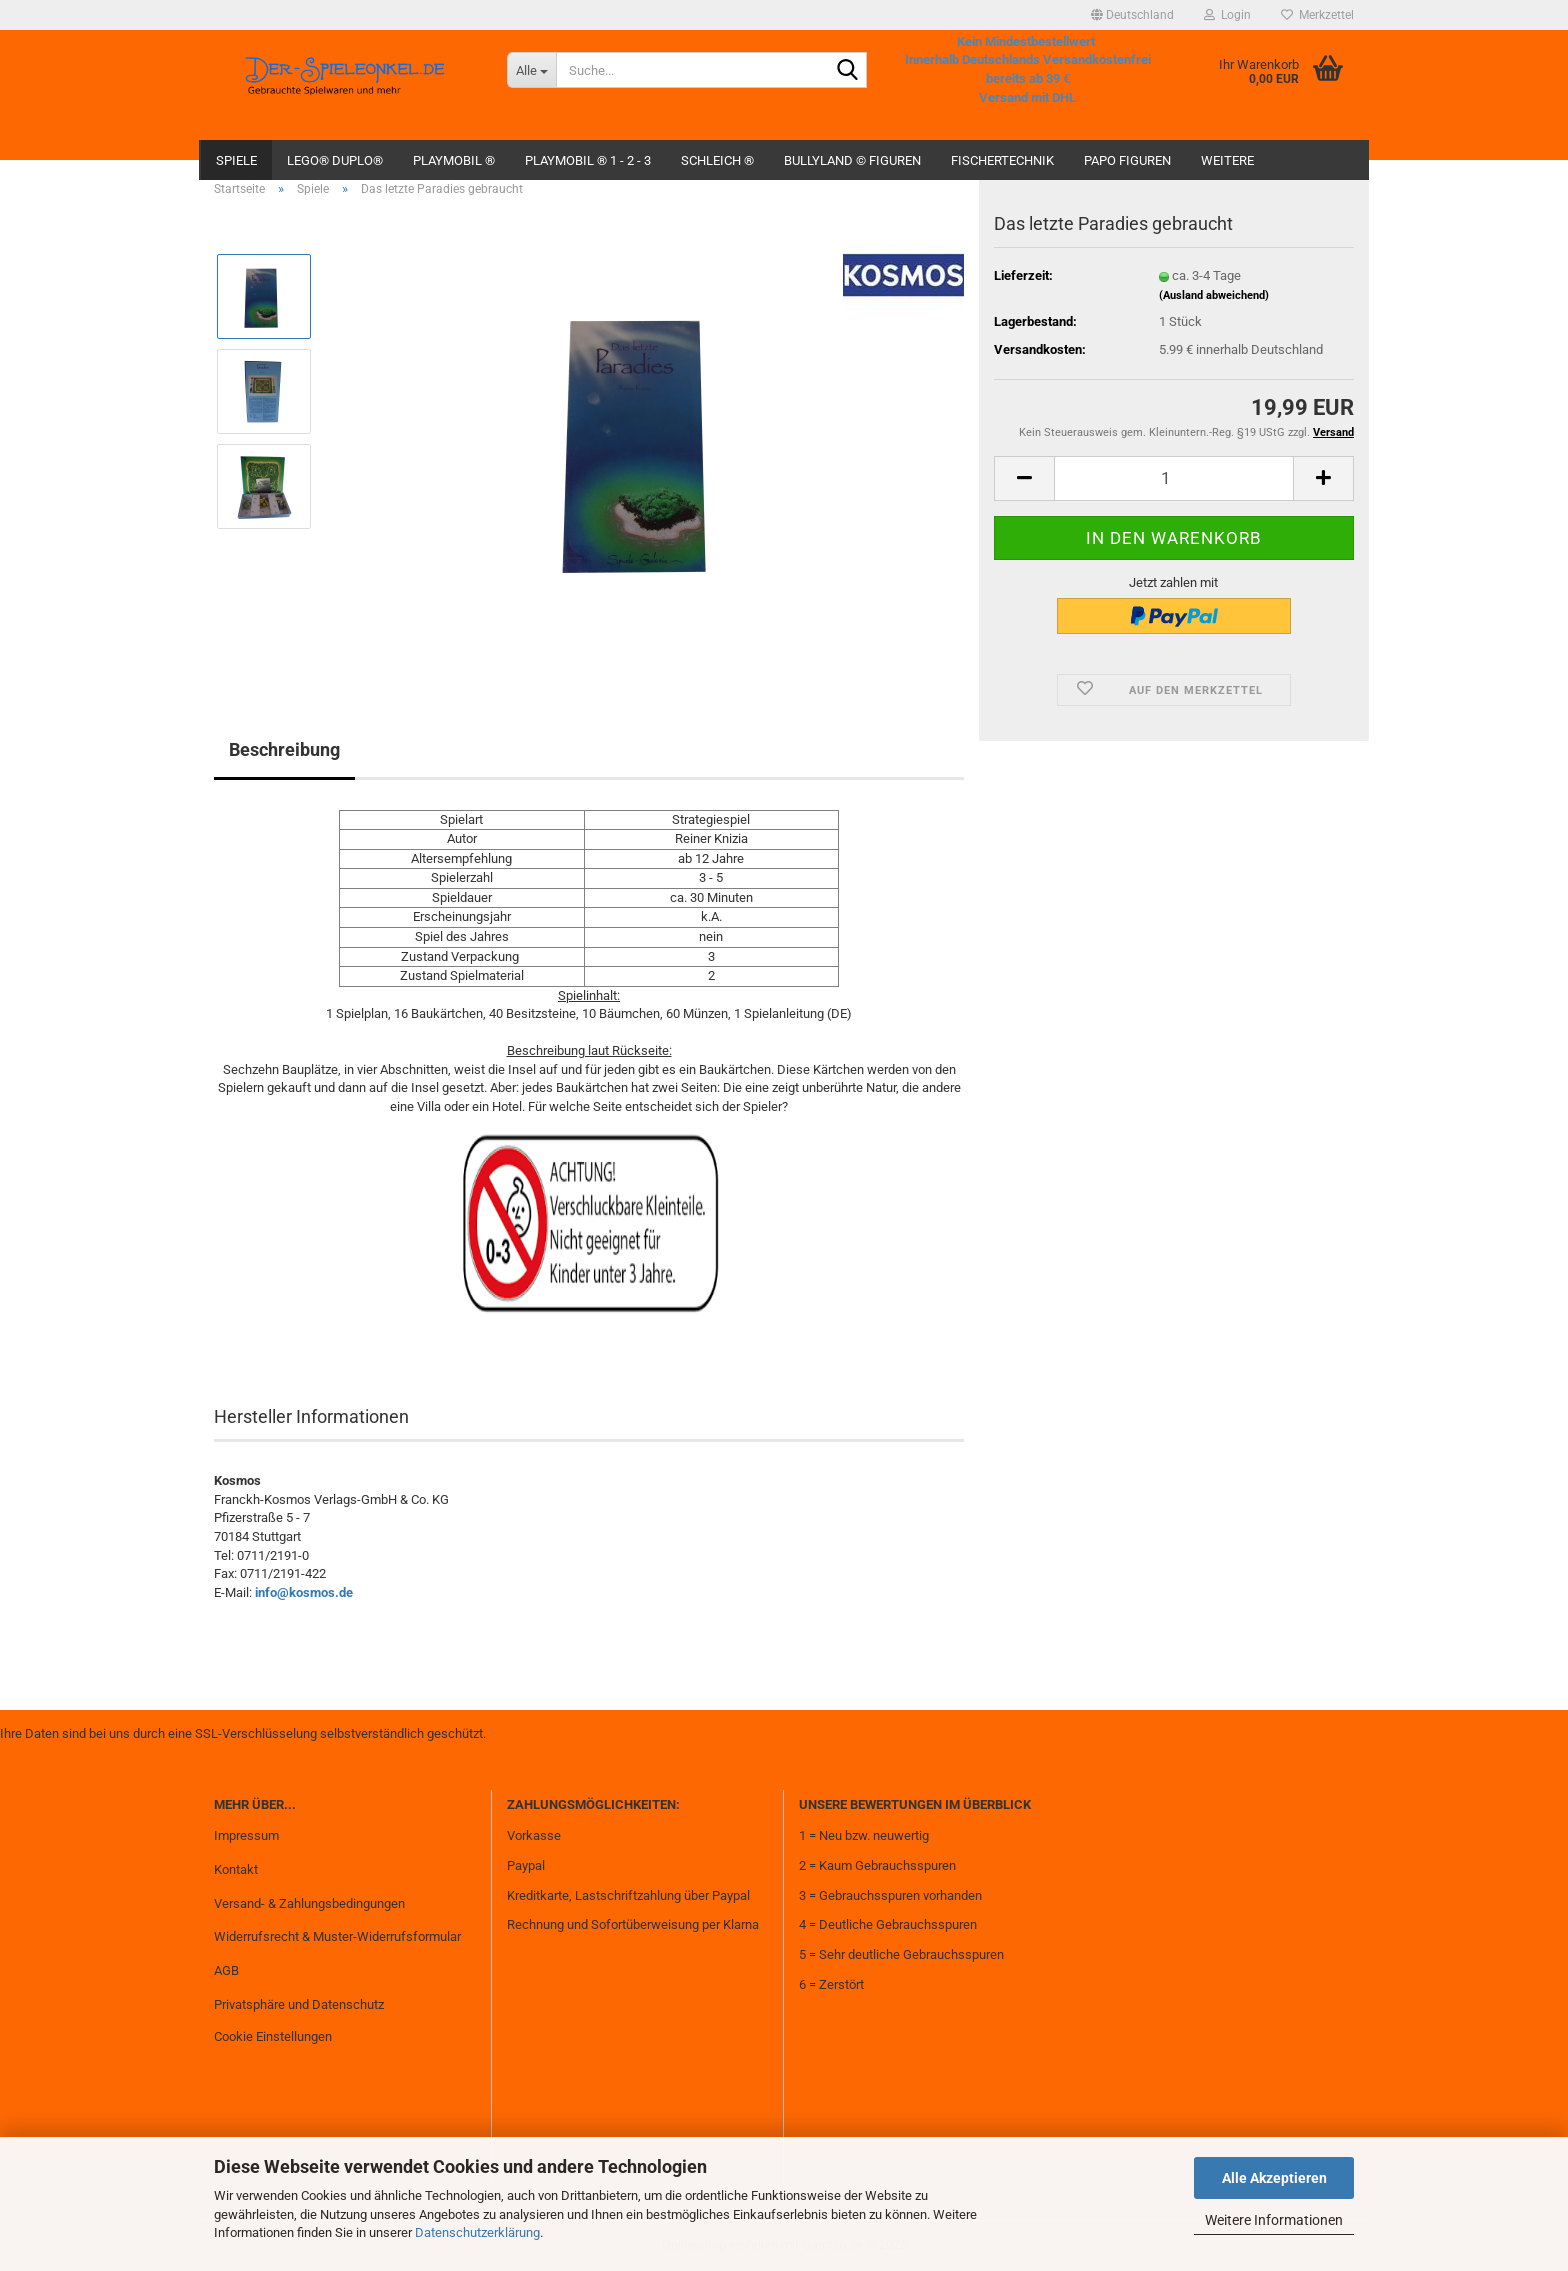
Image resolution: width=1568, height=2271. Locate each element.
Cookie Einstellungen (273, 2036)
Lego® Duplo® (335, 160)
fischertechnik (1002, 160)
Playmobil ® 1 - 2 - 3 (588, 160)
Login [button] (1227, 15)
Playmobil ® (454, 160)
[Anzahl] (1174, 478)
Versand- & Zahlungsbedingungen (309, 1903)
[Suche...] (531, 70)
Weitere (1227, 160)
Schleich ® (717, 160)
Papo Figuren (1127, 160)
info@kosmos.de (304, 1592)
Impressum (246, 1835)
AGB (226, 1970)
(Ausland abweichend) (1214, 295)
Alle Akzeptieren (1274, 2178)
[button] (1132, 15)
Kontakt (236, 1869)
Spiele (236, 160)
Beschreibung (284, 749)
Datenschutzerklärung (477, 2232)
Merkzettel (1317, 15)
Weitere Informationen (1274, 2220)
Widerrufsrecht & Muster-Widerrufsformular (337, 1936)
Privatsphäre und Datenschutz (299, 2004)
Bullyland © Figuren (852, 160)
